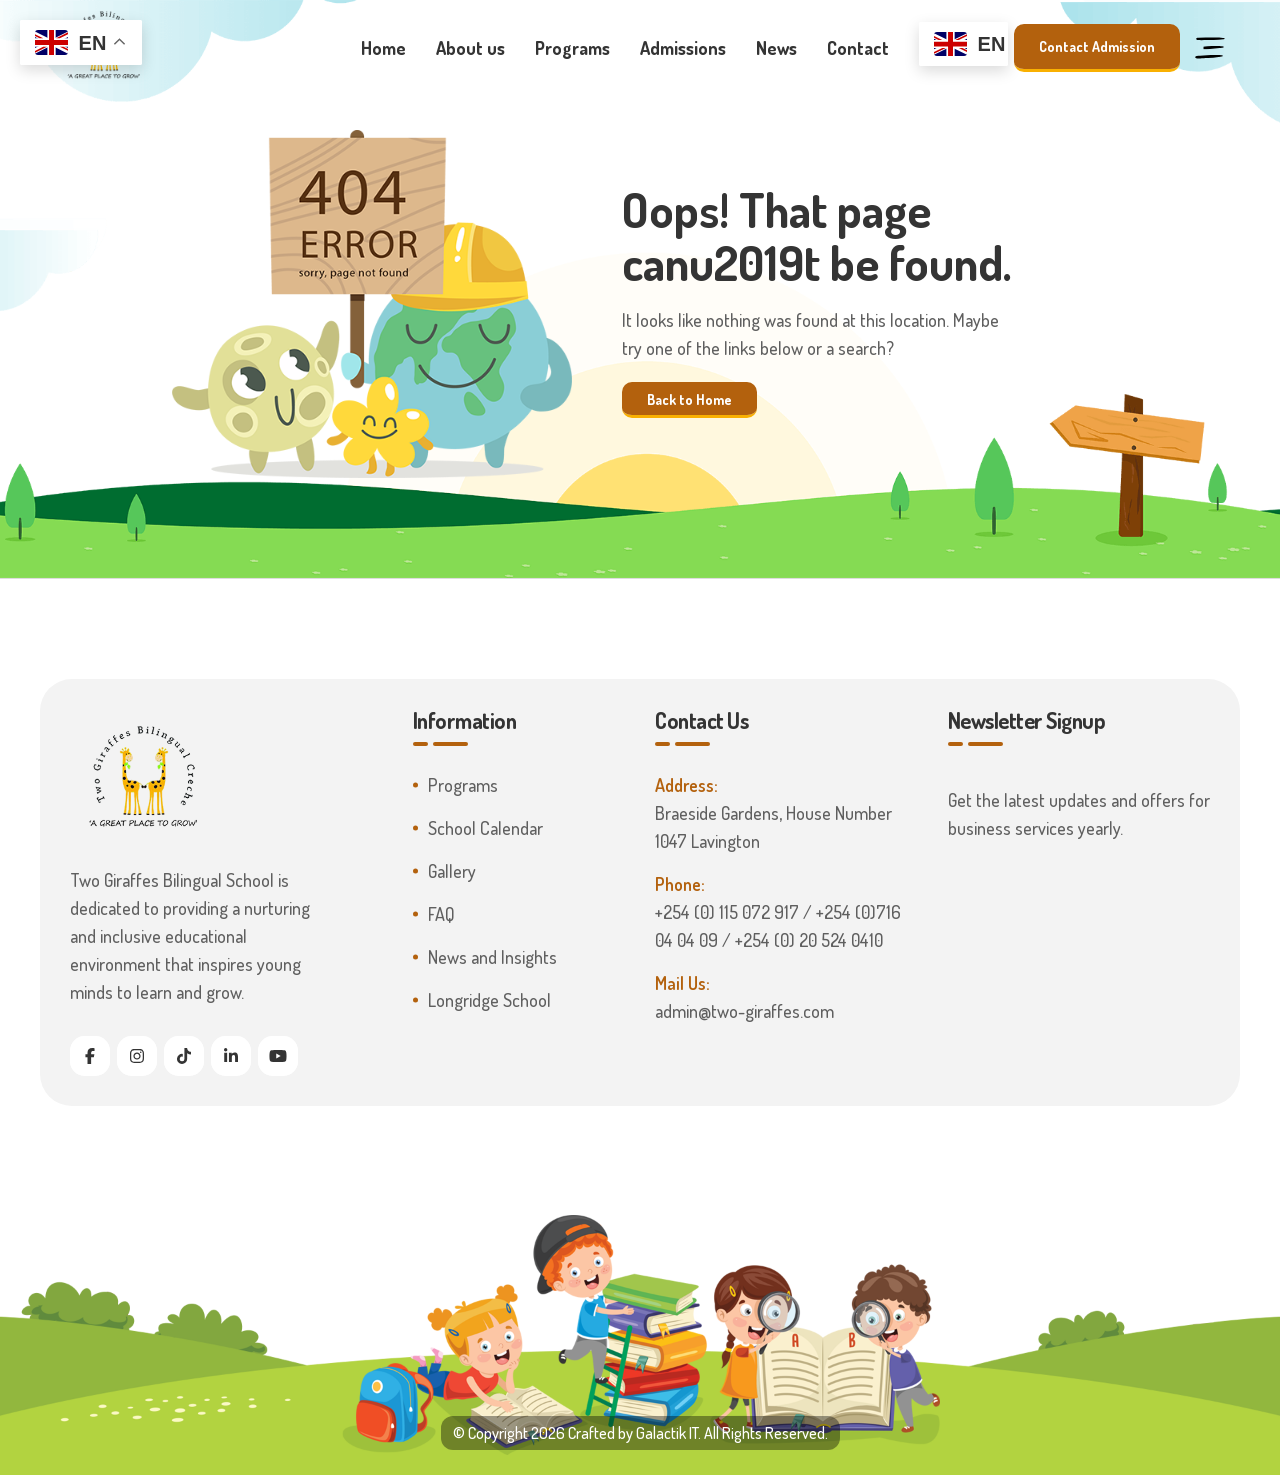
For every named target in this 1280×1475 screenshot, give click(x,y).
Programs (572, 48)
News (776, 48)
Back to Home (689, 398)
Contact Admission (1097, 46)
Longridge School (489, 1000)
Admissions (683, 48)
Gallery (452, 871)
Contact (858, 48)
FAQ (441, 914)
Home (383, 48)
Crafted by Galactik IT (633, 1433)
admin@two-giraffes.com (744, 1011)
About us (470, 48)
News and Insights (492, 957)
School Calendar (485, 828)
